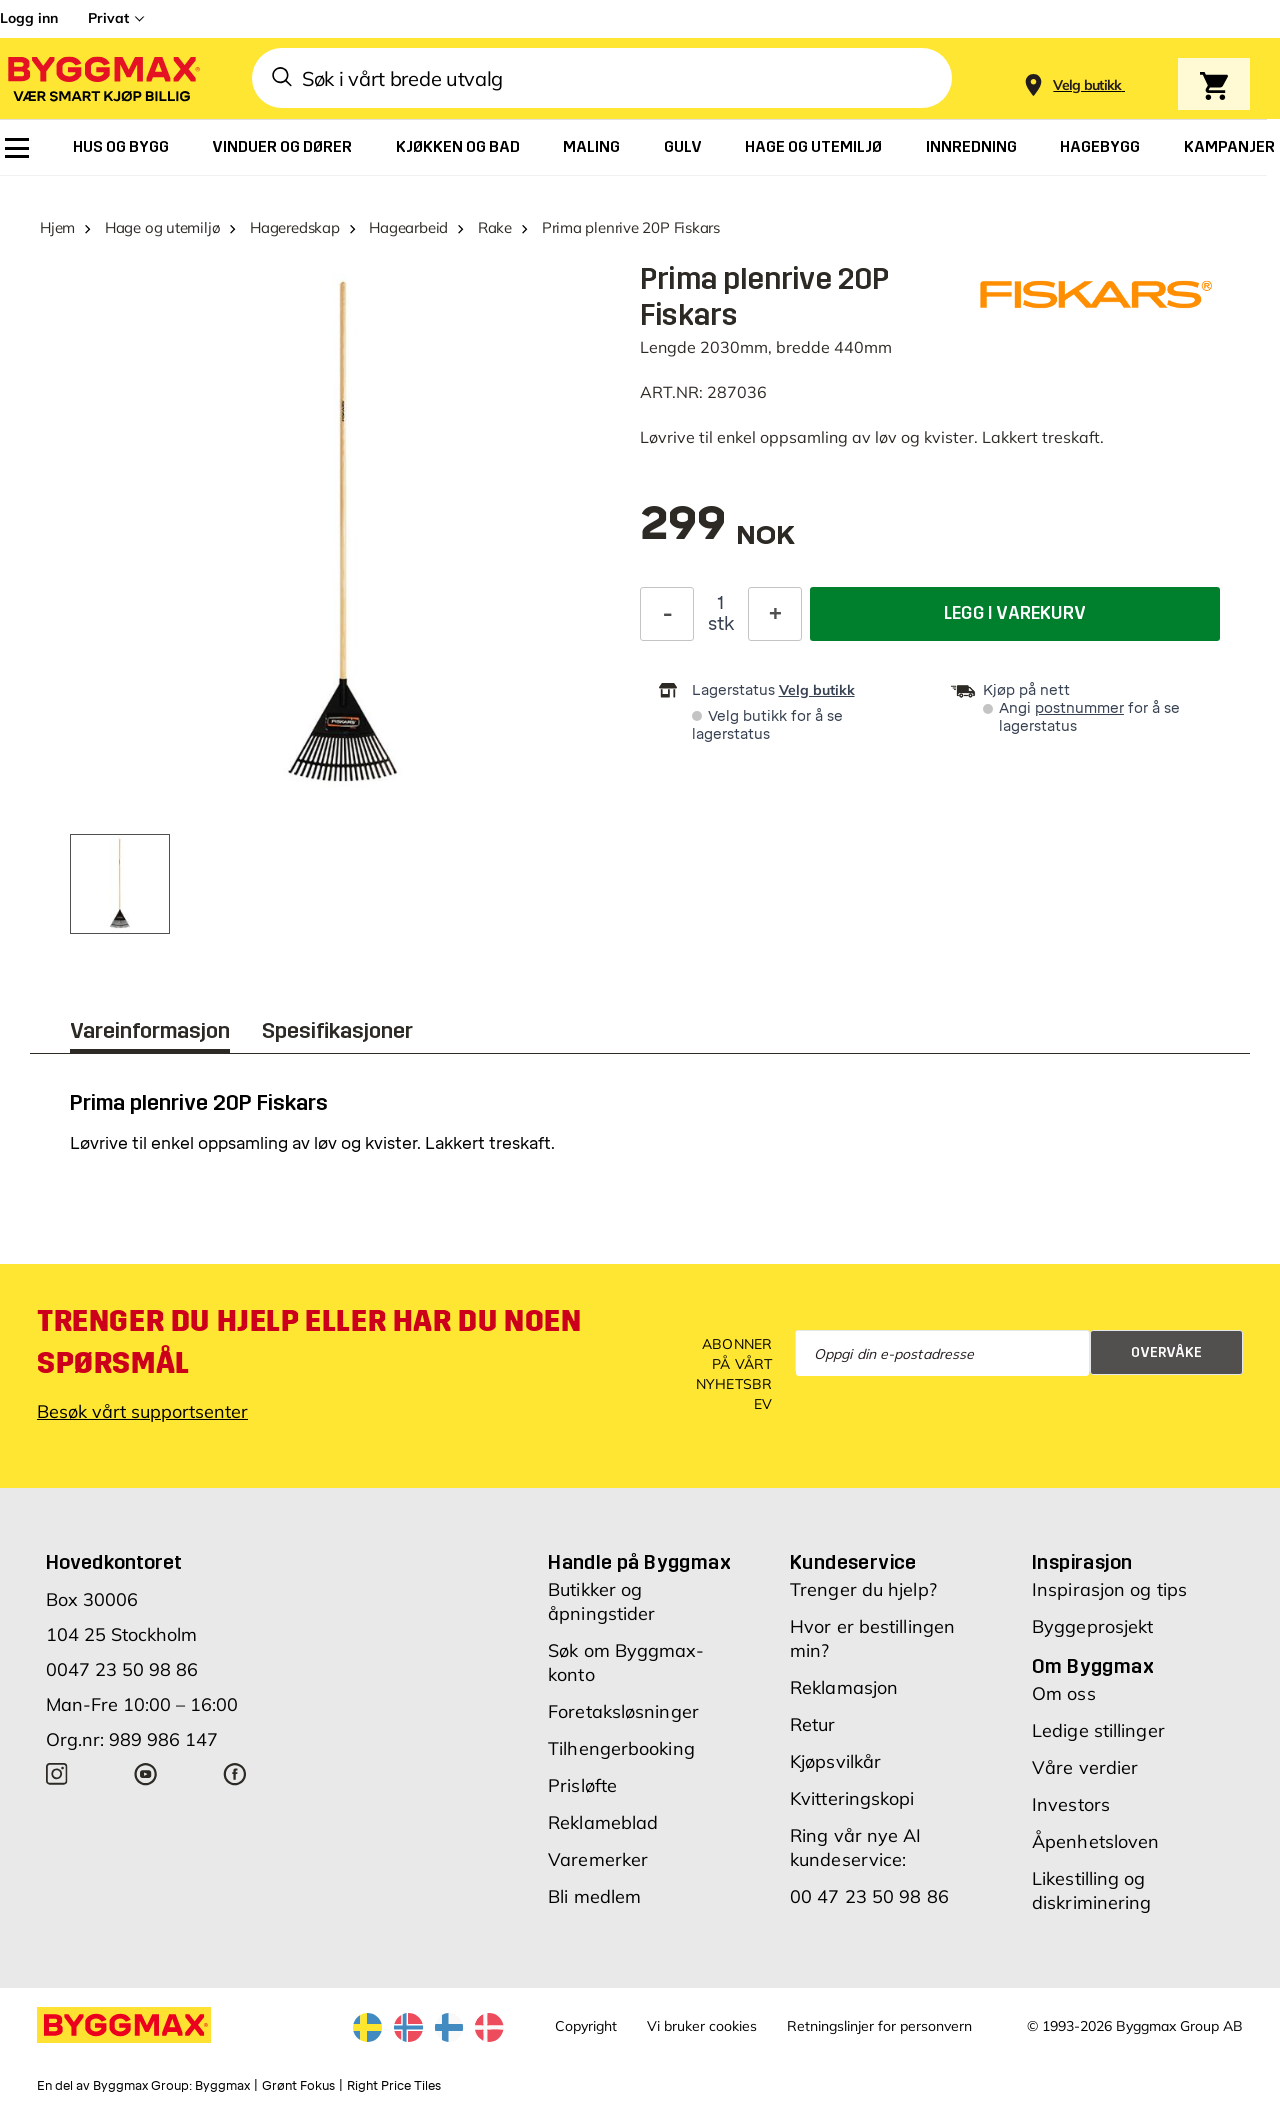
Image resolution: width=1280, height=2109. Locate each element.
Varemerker (598, 1859)
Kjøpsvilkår (835, 1761)
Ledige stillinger (1098, 1730)
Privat (108, 18)
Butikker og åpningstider (601, 1601)
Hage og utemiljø (162, 227)
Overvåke (1166, 1352)
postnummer (1079, 708)
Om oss (1064, 1693)
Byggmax (222, 2086)
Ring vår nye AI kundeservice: (856, 1847)
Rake (495, 227)
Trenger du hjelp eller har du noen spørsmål (309, 1342)
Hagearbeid (408, 227)
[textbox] (717, 533)
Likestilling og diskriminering (1091, 1890)
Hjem (57, 227)
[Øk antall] (775, 614)
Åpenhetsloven (1095, 1841)
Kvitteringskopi (852, 1798)
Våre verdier (1085, 1767)
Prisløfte (582, 1785)
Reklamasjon (844, 1687)
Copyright (586, 2026)
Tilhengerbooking (621, 1748)
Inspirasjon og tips (1109, 1589)
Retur (813, 1724)
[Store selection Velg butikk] (1087, 85)
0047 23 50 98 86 (122, 1669)
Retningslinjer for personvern (879, 2026)
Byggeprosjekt (1092, 1626)
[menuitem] (17, 148)
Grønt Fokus (298, 2086)
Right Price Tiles (394, 2086)
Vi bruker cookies (702, 2026)
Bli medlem (594, 1896)
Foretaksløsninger (623, 1711)
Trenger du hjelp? (863, 1589)
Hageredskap (295, 227)
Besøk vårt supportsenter (142, 1411)
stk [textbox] (721, 624)
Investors (1071, 1804)
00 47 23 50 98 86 (869, 1896)
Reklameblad (603, 1822)
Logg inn (29, 18)
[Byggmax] (102, 78)
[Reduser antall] (667, 614)
